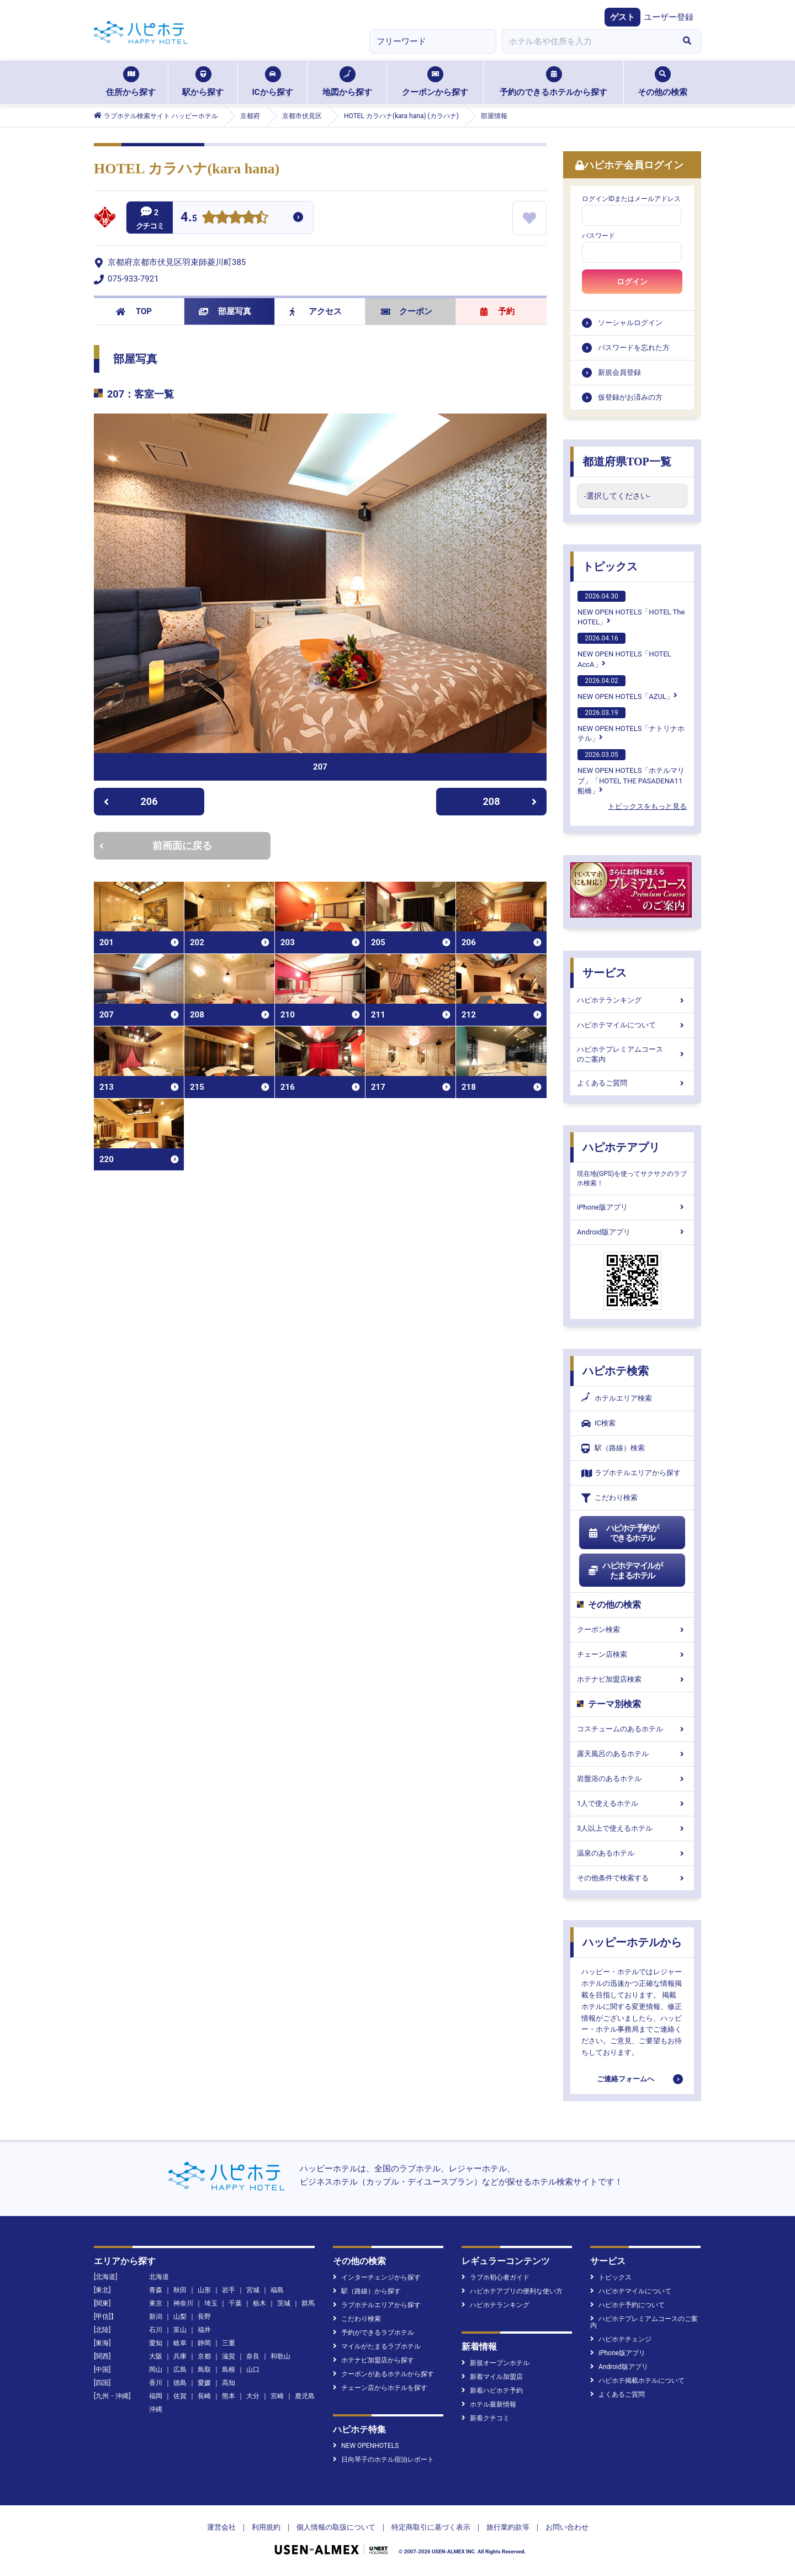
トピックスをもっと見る (647, 806)
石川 (155, 2330)
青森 (155, 2290)
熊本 (228, 2396)
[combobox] (587, 41)
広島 (180, 2369)
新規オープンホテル (495, 2363)
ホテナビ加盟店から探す (373, 2360)
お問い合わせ (567, 2527)
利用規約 (266, 2527)
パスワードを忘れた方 (634, 347)
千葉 (235, 2303)
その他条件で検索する (632, 1878)
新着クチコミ (486, 2418)
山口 (252, 2369)
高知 (228, 2383)
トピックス (610, 566)
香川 (155, 2383)
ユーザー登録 (668, 17)
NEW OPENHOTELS (366, 2446)
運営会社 (221, 2527)
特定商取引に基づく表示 (430, 2527)
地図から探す (347, 81)
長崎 (204, 2396)
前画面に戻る (155, 845)
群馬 (308, 2303)
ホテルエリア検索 (616, 1398)
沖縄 (155, 2409)
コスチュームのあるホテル (632, 1729)
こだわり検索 (609, 1498)
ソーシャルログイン (630, 323)
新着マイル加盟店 (492, 2377)
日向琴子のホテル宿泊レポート (383, 2459)
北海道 (159, 2277)
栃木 (259, 2303)
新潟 (155, 2316)
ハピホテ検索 (615, 1371)
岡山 (155, 2369)
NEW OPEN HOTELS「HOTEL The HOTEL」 (631, 608)
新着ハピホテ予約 (492, 2390)
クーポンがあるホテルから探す (383, 2374)
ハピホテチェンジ (620, 2339)
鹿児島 (305, 2396)
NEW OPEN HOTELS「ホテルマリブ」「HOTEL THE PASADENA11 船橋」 (631, 771)
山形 (204, 2290)
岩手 (228, 2290)
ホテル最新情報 (489, 2404)
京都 (204, 2356)
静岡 (204, 2343)
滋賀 (228, 2356)
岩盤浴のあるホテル (632, 1778)
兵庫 (180, 2356)
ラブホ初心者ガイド (495, 2277)
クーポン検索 (632, 1629)
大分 (252, 2396)
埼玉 (211, 2303)
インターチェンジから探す (377, 2277)
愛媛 (204, 2383)
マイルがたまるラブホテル (377, 2346)
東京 (155, 2303)
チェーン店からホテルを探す (380, 2388)
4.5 (189, 218)
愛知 (155, 2343)
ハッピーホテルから (632, 1942)
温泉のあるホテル (632, 1853)
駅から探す (203, 81)
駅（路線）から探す (367, 2291)
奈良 (252, 2356)
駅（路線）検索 (613, 1448)
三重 (228, 2343)
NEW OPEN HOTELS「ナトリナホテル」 (631, 725)
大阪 (155, 2356)
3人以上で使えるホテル (632, 1828)
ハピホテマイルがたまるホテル (625, 1571)
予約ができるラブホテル (373, 2332)
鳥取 (204, 2369)
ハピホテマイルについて (632, 1025)
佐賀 (180, 2396)
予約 (497, 311)
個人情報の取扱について (335, 2527)
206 (130, 801)
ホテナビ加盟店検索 (632, 1679)
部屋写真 (225, 311)
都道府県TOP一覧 (626, 461)
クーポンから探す (435, 81)
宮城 (252, 2290)
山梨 (180, 2316)
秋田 (180, 2290)
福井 (204, 2330)
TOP (134, 311)
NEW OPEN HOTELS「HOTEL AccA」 (624, 650)
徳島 (180, 2383)
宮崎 (277, 2396)
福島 (277, 2290)
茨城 (283, 2303)
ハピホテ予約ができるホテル (623, 1533)
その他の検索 (662, 81)
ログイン (632, 281)
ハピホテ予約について (627, 2305)
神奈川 (183, 2303)
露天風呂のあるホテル (632, 1754)
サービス (604, 973)
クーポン (406, 311)
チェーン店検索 (632, 1654)
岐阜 (180, 2343)
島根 (228, 2369)
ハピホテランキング (632, 1000)
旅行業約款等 (507, 2527)
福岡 (155, 2396)
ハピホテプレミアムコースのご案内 (632, 1054)
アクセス (315, 311)
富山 (180, 2330)
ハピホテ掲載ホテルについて (637, 2380)
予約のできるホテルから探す (553, 81)
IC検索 (598, 1423)
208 (510, 801)
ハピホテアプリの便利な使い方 (512, 2291)
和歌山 (280, 2356)
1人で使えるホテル (632, 1803)
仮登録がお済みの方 (630, 397)
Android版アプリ (632, 1232)
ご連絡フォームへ (625, 2079)
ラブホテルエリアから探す (631, 1473)
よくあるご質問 (632, 1083)
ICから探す (272, 81)
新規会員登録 (619, 372)
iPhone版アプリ (632, 1207)
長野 (204, 2316)
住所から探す (131, 81)
